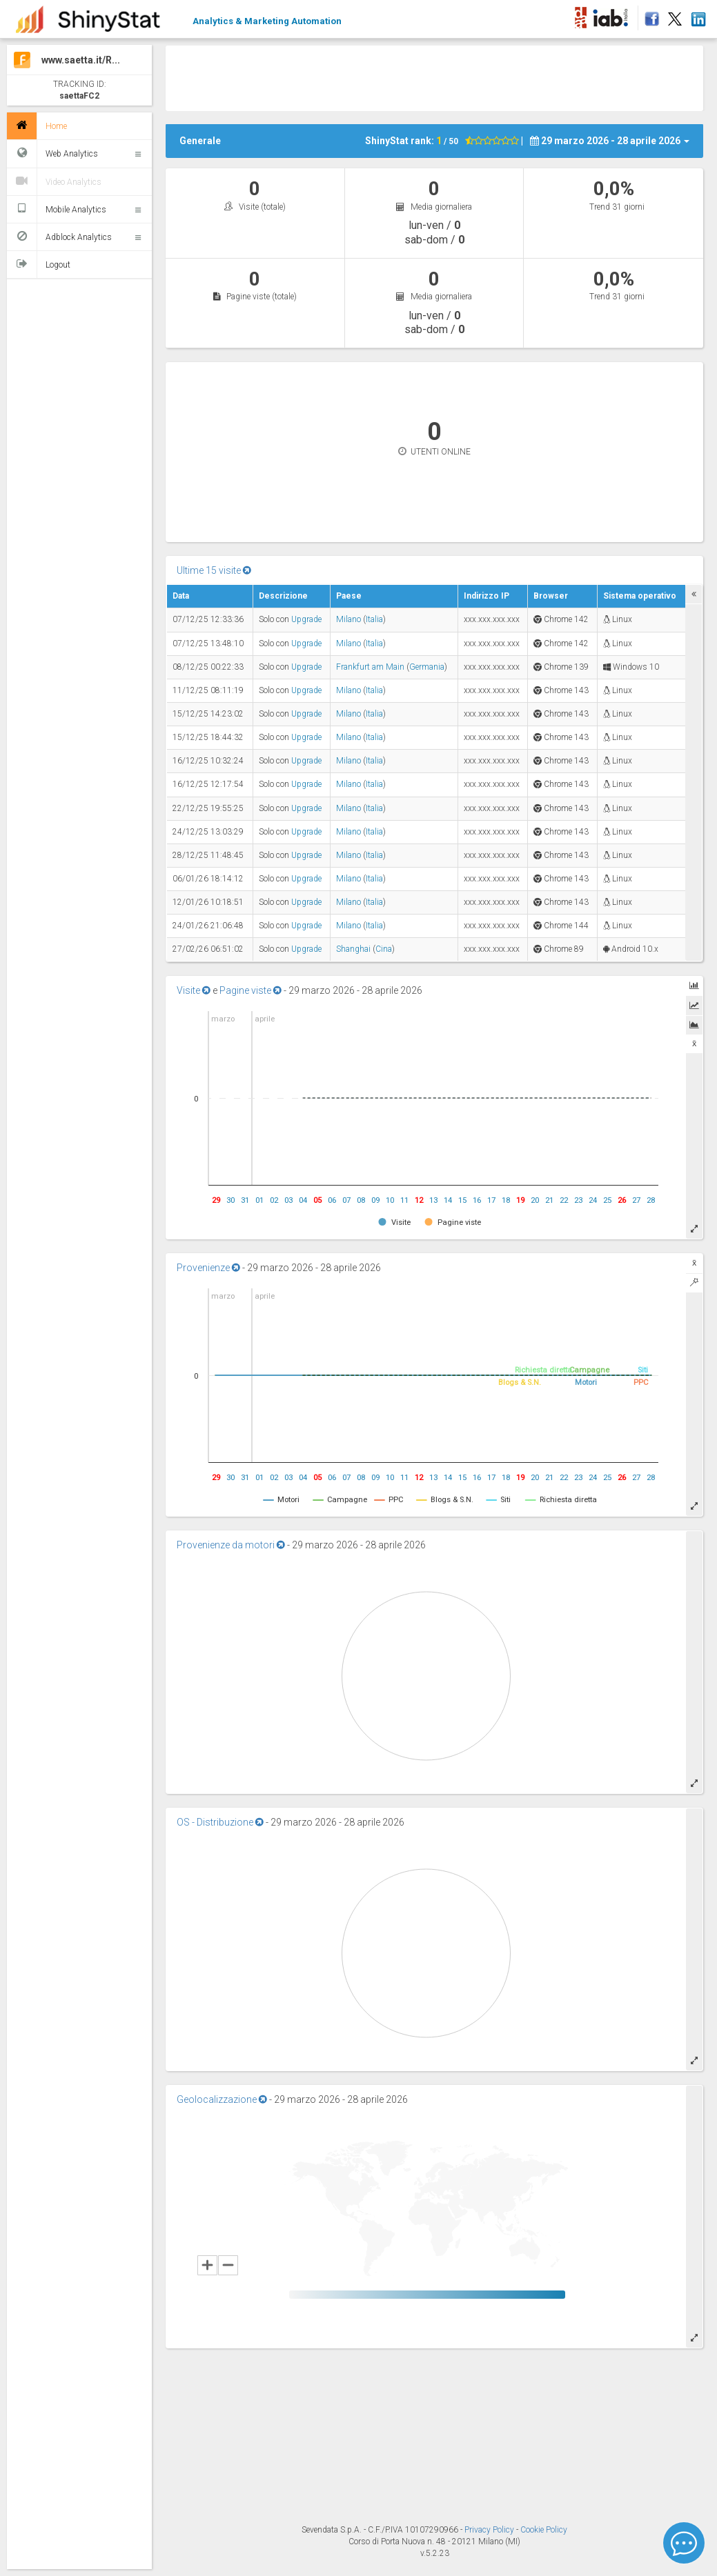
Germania (426, 667)
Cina (383, 949)
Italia (374, 619)
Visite (193, 990)
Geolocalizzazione (222, 2099)
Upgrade (306, 619)
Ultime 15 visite (214, 570)
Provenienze (208, 1267)
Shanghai (353, 949)
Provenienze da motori (231, 1544)
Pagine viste (250, 990)
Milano (348, 619)
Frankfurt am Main (370, 667)
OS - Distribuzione (220, 1822)
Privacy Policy (490, 2530)
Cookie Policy (543, 2530)
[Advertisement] (435, 77)
